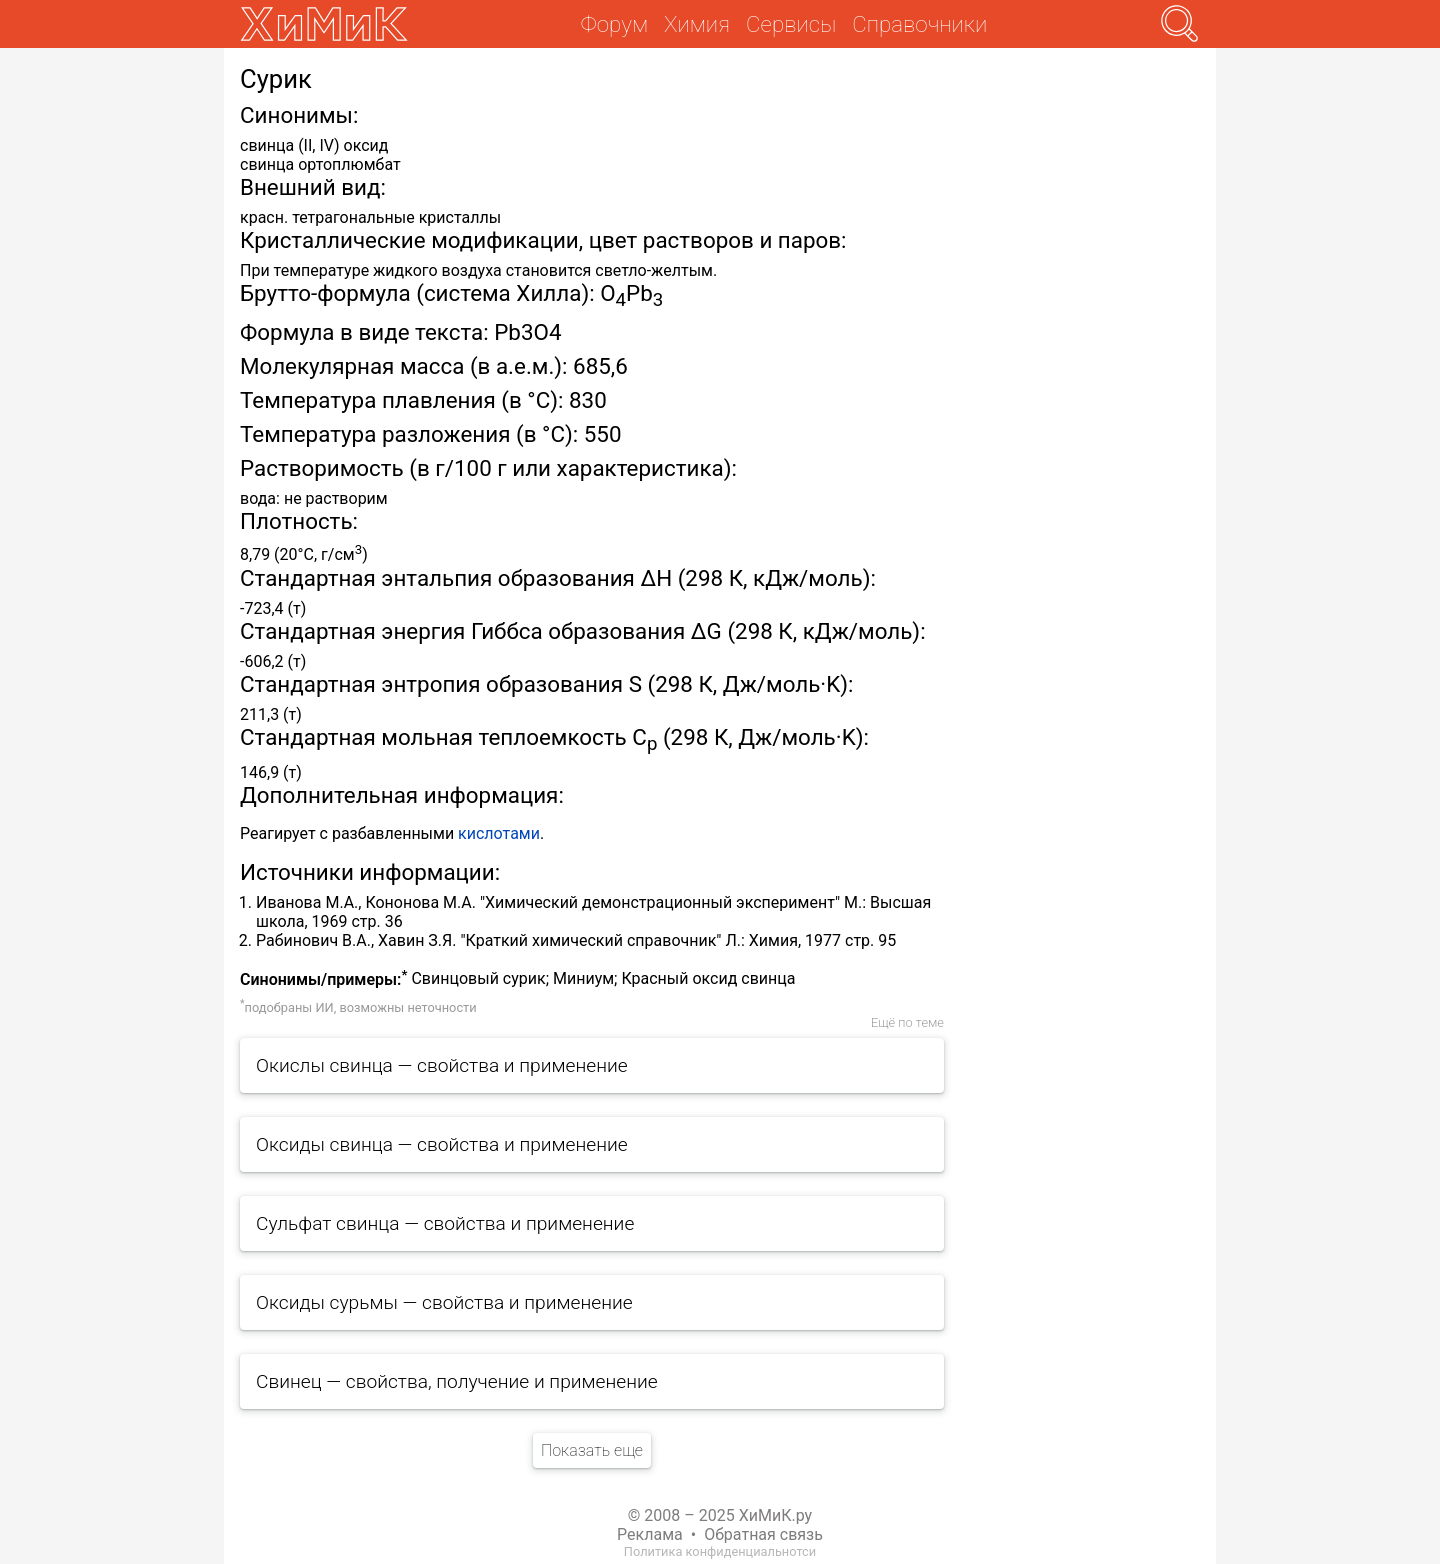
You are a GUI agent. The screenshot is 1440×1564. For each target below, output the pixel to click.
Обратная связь (763, 1534)
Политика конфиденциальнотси (720, 1551)
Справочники (919, 24)
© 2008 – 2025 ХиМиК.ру (720, 1515)
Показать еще (592, 1450)
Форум (614, 24)
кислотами (499, 833)
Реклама (650, 1534)
